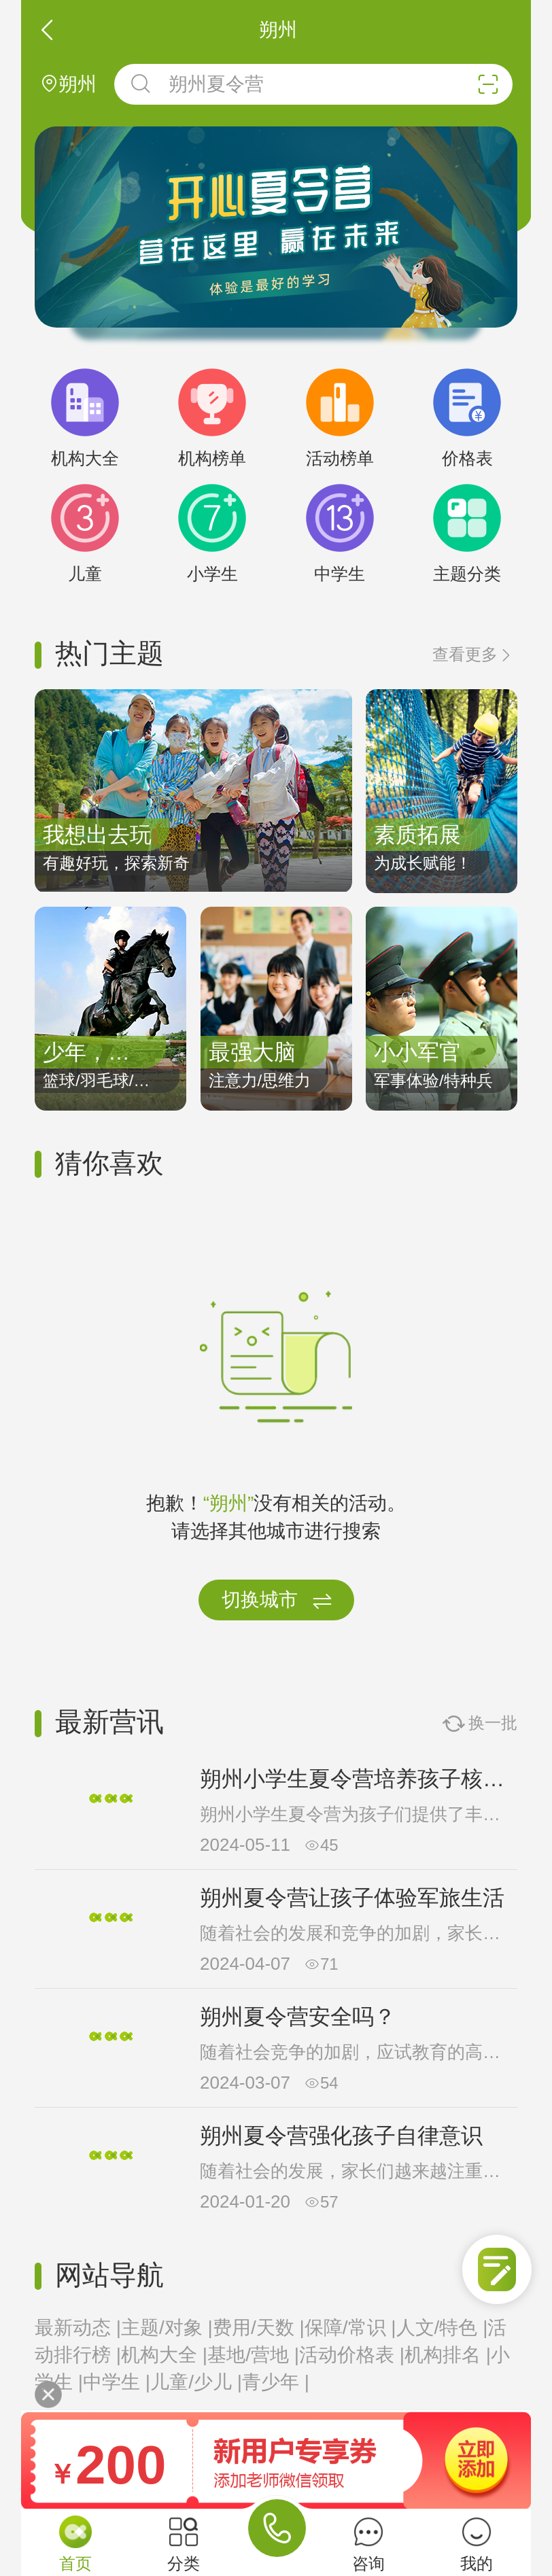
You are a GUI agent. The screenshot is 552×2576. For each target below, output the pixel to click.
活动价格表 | (351, 2354)
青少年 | (275, 2381)
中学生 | (116, 2381)
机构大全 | (164, 2354)
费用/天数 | (259, 2327)
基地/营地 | (253, 2354)
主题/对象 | (167, 2327)
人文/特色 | (442, 2327)
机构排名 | (447, 2354)
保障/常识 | (350, 2327)
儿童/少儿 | (196, 2381)
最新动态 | (78, 2327)
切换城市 (277, 1600)
